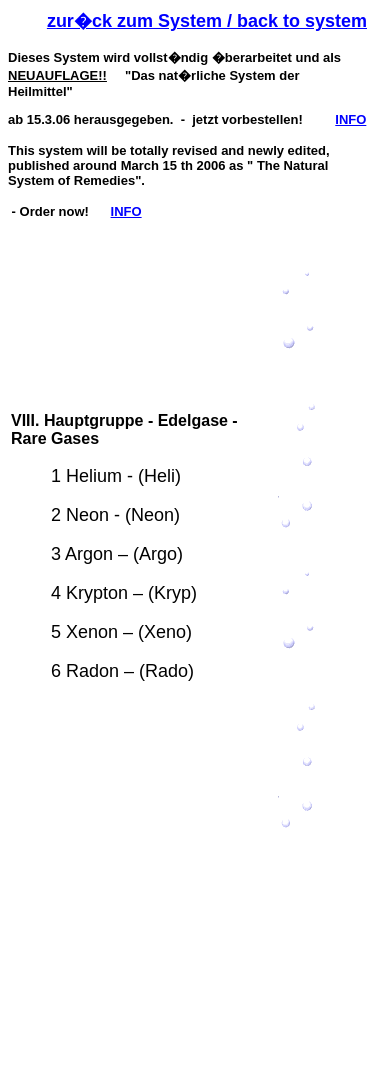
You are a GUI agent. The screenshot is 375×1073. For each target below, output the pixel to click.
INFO (350, 119)
